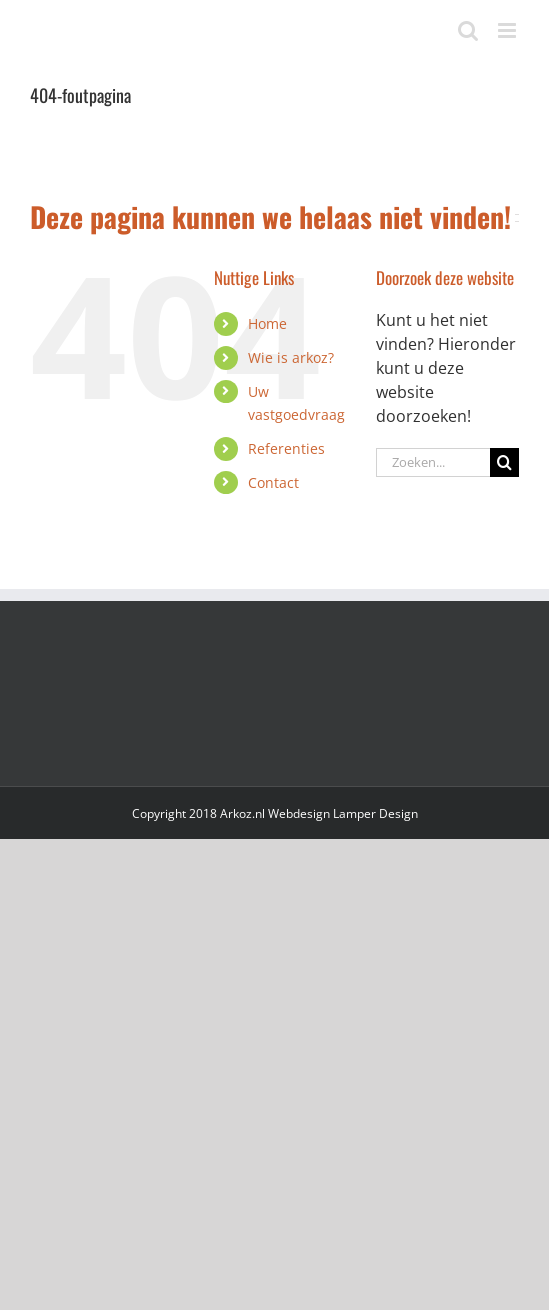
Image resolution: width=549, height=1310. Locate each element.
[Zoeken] (504, 462)
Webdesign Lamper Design (343, 813)
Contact (273, 482)
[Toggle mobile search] (468, 30)
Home (267, 323)
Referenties (286, 448)
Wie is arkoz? (291, 357)
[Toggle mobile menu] (508, 30)
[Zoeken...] (433, 462)
